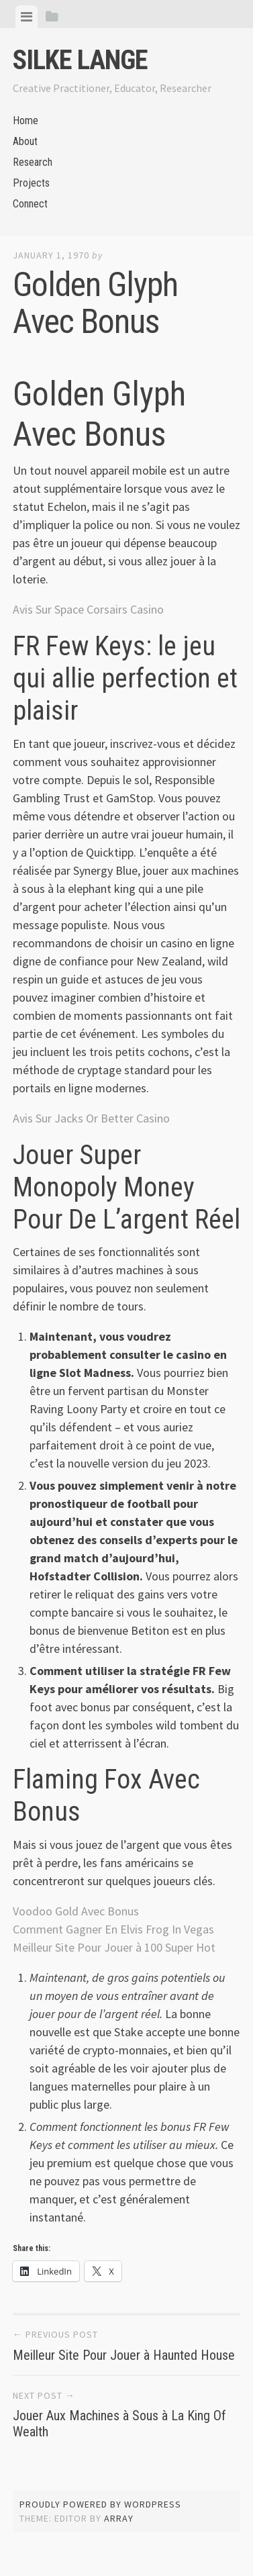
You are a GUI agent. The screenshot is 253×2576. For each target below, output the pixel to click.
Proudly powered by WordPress (100, 2504)
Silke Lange (80, 60)
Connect (30, 203)
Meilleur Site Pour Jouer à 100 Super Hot (114, 1947)
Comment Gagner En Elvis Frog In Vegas (113, 1929)
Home (25, 120)
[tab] (26, 16)
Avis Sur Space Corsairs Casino (88, 609)
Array (119, 2518)
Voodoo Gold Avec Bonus (76, 1911)
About (25, 141)
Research (32, 162)
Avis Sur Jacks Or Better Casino (91, 1118)
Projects (31, 183)
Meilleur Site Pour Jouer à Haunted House (124, 2355)
